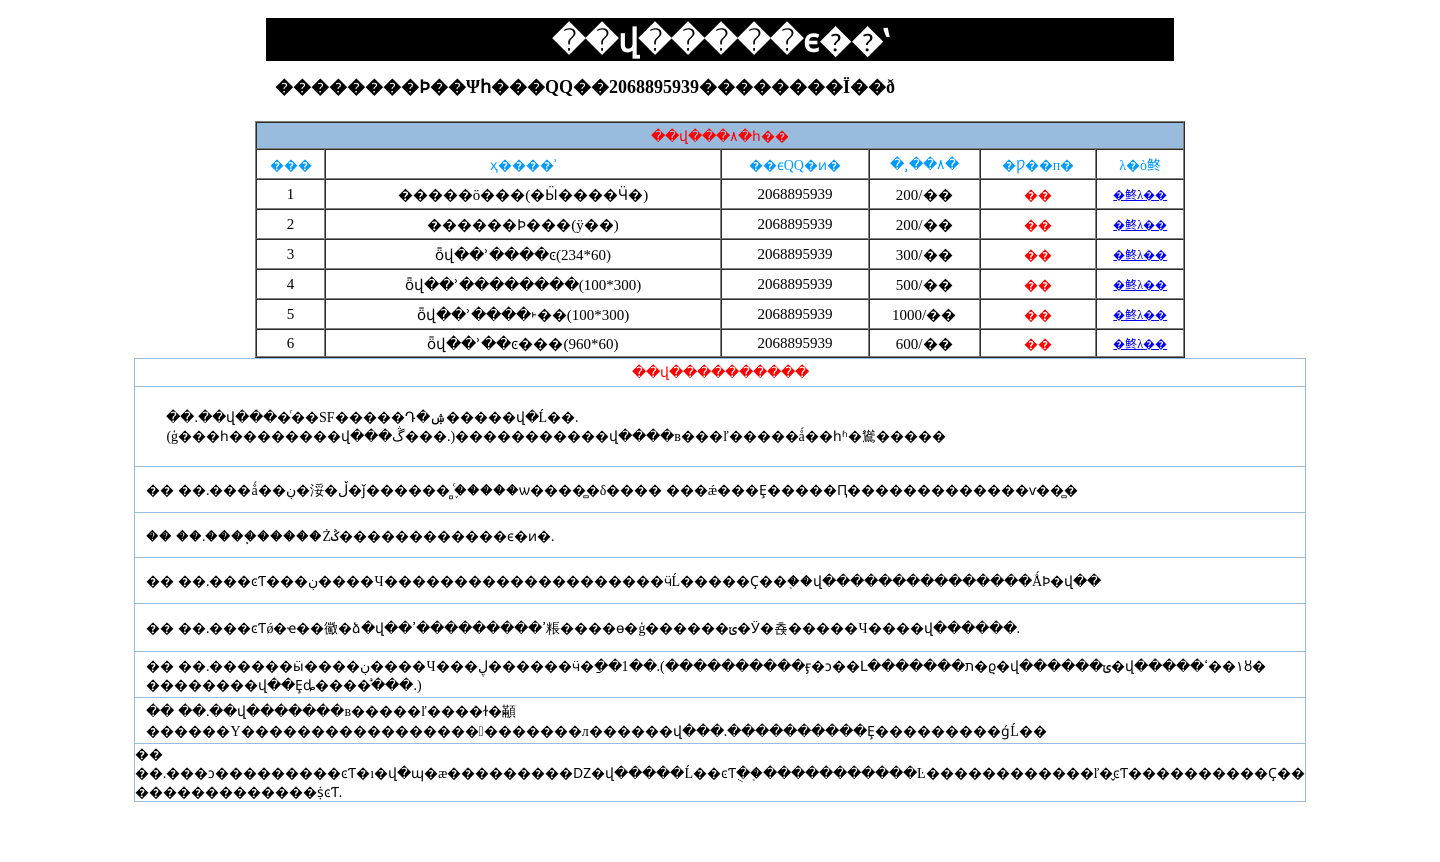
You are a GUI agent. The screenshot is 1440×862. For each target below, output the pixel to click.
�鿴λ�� (1140, 195)
